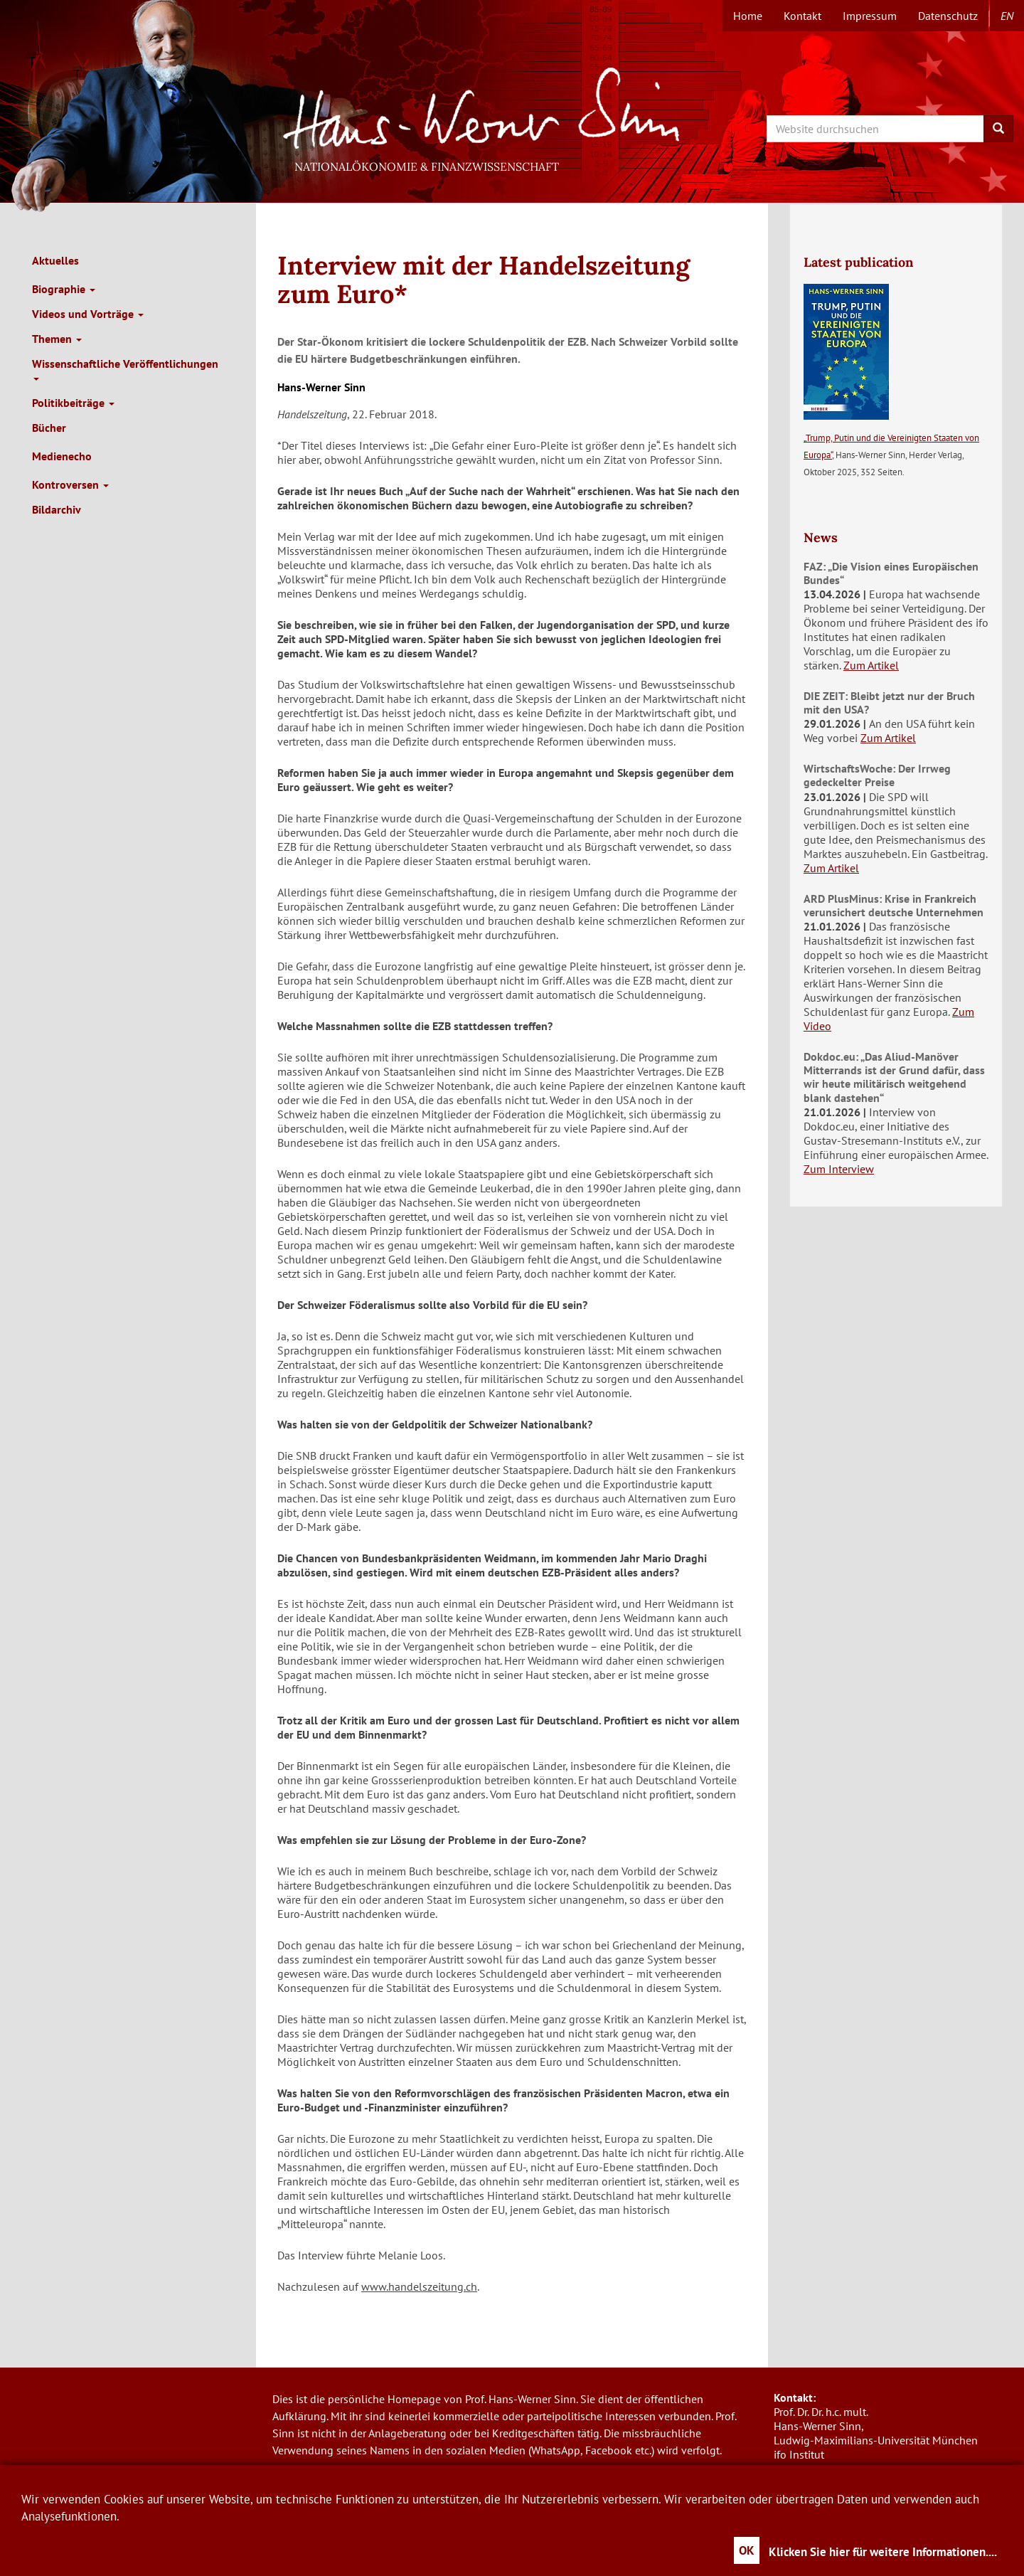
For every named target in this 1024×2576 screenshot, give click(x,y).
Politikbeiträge (73, 403)
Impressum (870, 16)
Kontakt (802, 16)
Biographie (63, 289)
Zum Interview (839, 1169)
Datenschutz (948, 16)
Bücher (49, 427)
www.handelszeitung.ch (419, 2286)
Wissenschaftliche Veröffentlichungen (125, 368)
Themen (57, 339)
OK (746, 2550)
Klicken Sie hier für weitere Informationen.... (883, 2552)
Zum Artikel (871, 665)
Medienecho (62, 456)
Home (747, 16)
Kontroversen (70, 484)
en (1007, 16)
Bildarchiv (56, 509)
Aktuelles (55, 260)
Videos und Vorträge (88, 314)
